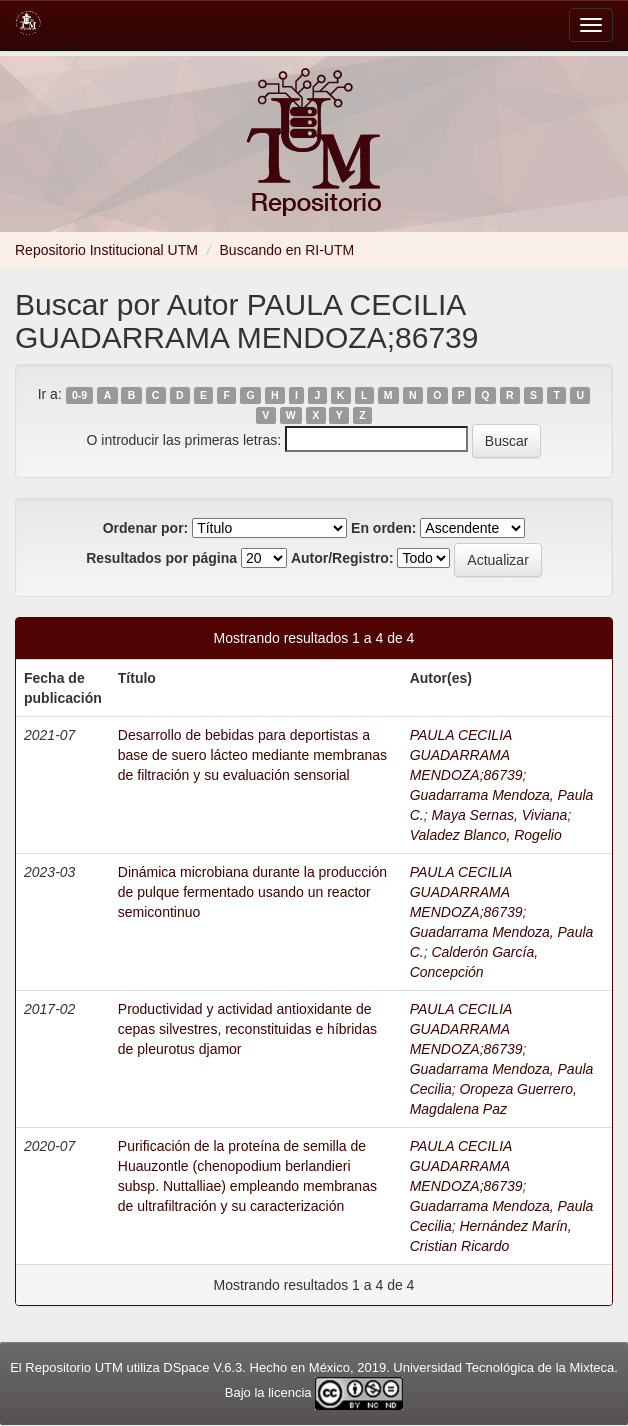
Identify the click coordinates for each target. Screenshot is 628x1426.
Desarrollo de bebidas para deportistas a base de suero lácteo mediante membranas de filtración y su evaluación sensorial (252, 755)
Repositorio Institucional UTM (106, 250)
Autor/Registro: (342, 558)
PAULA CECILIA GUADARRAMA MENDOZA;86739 (466, 755)
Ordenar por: (146, 528)
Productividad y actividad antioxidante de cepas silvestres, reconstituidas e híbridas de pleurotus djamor (247, 1029)
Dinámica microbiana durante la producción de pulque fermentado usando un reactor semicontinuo (252, 892)
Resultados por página (161, 558)
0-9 (79, 395)
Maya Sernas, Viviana (499, 815)
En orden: (383, 528)
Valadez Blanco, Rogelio (486, 835)
